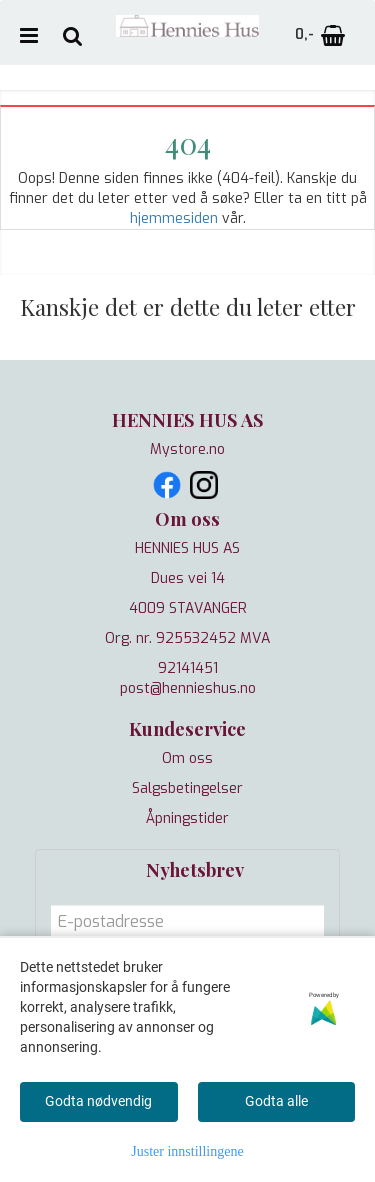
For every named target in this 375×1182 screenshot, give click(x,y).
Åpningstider (187, 818)
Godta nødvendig (98, 1101)
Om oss (187, 758)
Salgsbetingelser (187, 788)
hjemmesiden (174, 218)
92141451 (188, 668)
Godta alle (276, 1101)
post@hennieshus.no (188, 688)
